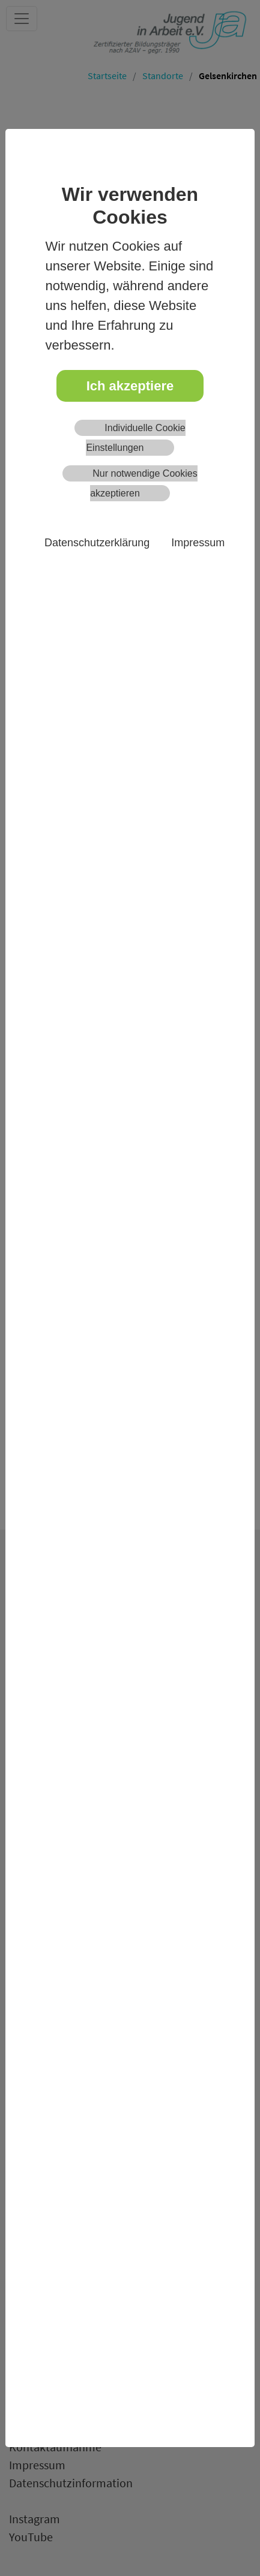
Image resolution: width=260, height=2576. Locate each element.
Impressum (198, 543)
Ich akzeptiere (130, 385)
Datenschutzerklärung (97, 543)
